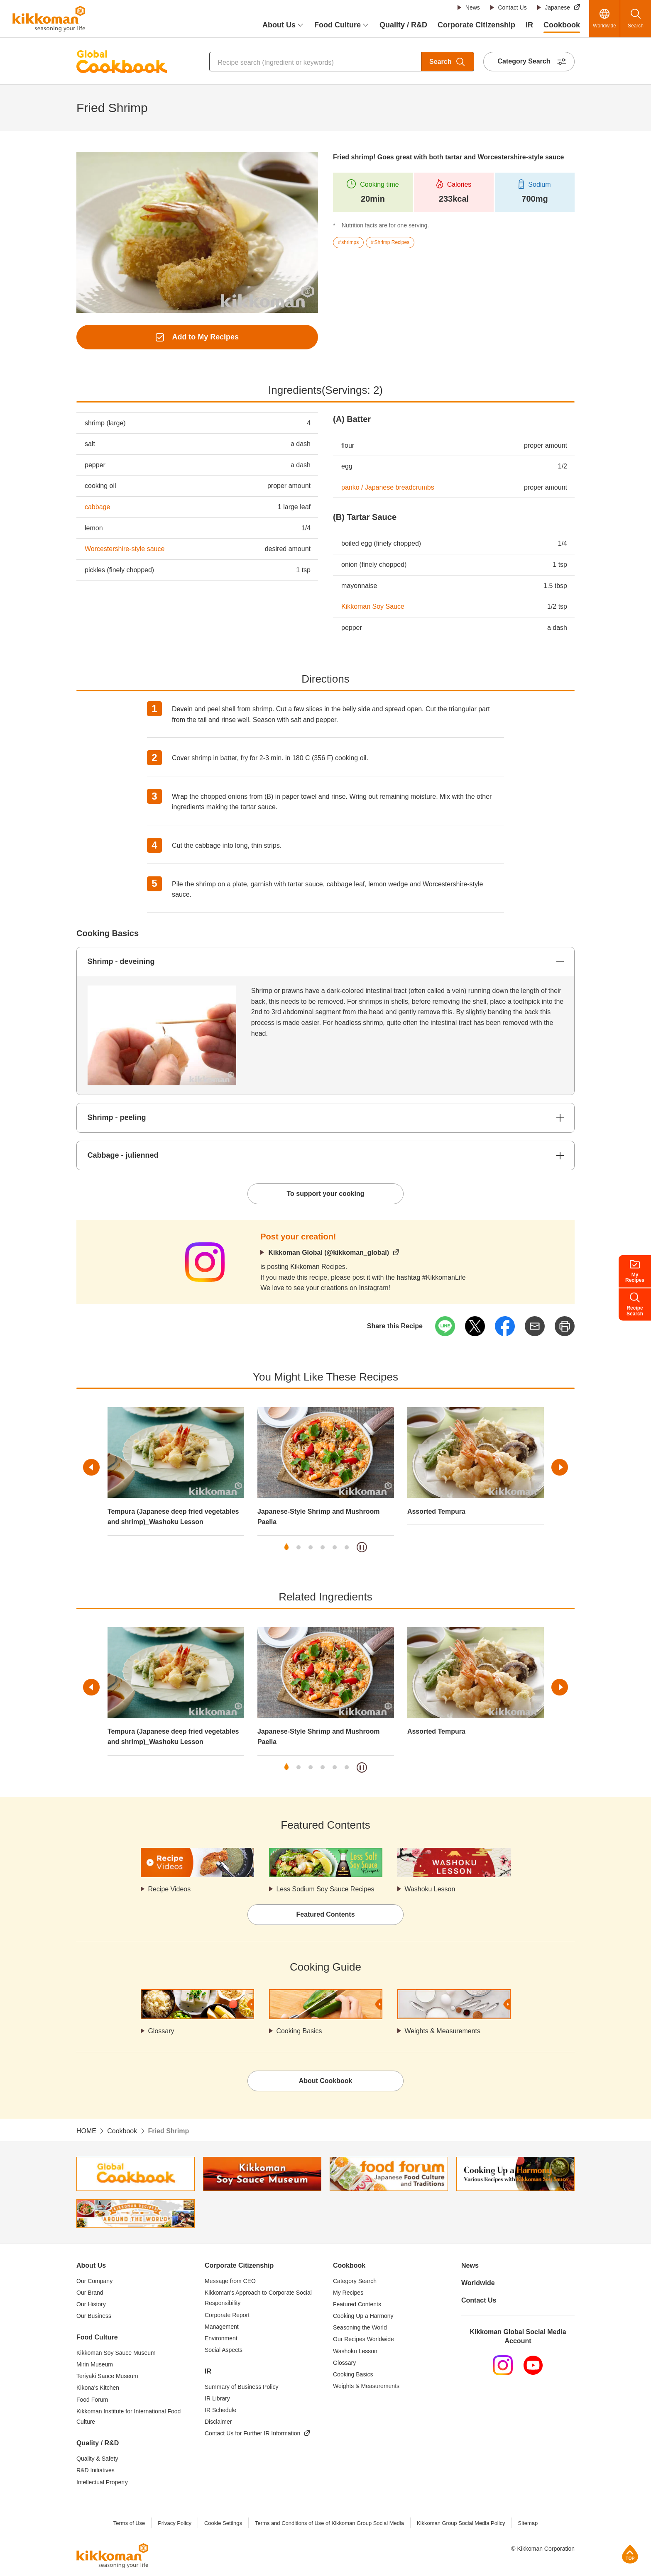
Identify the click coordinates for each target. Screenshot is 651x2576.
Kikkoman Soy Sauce (372, 606)
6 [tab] (347, 1548)
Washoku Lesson (430, 1889)
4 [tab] (323, 1548)
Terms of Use (129, 2523)
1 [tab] (286, 1548)
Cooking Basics (299, 2031)
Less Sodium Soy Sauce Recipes (326, 1889)
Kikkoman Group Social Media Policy (461, 2523)
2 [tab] (298, 1548)
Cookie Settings (223, 2523)
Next (559, 1467)
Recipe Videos (169, 1889)
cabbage (97, 506)
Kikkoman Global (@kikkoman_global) (328, 1252)
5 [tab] (335, 1548)
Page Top (630, 2554)
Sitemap (528, 2523)
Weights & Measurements (443, 2031)
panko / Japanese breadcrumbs (387, 487)
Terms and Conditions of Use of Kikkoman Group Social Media (329, 2523)
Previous (91, 1467)
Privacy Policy (174, 2523)
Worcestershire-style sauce (125, 548)
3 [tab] (310, 1548)
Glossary (161, 2031)
